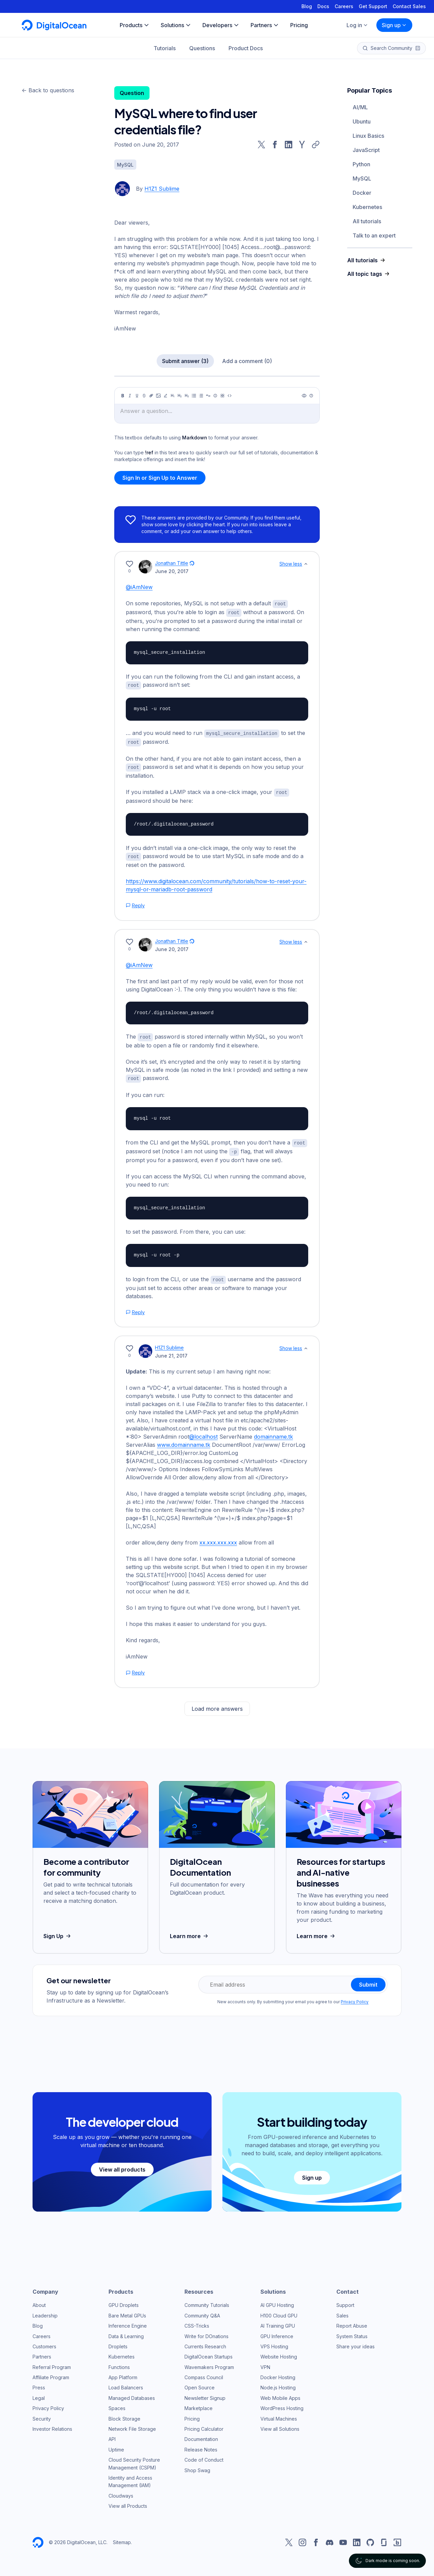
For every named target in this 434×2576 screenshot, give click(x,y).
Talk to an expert (374, 235)
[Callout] (215, 395)
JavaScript (366, 150)
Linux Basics (368, 135)
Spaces (116, 2404)
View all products (122, 2165)
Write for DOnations (206, 2332)
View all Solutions (279, 2424)
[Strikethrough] (144, 395)
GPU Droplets (123, 2301)
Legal (39, 2394)
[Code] (229, 395)
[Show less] (305, 564)
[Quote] (208, 395)
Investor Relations (52, 2424)
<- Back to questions (48, 90)
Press (39, 2383)
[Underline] (137, 395)
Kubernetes (367, 207)
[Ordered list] (201, 395)
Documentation (201, 2435)
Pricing (192, 2414)
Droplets (117, 2342)
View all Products (127, 2501)
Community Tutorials (206, 2301)
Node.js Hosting (278, 2383)
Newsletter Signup (204, 2394)
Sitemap (122, 2538)
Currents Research (205, 2342)
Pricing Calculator (203, 2424)
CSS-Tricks (196, 2321)
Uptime (116, 2445)
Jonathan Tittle (171, 563)
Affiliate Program (51, 2373)
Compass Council (203, 2373)
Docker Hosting (277, 2373)
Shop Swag (197, 2466)
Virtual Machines (278, 2414)
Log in (357, 25)
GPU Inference (276, 2332)
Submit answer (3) (185, 361)
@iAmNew (139, 587)
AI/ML (360, 107)
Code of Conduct (203, 2455)
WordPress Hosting (281, 2404)
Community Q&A (202, 2311)
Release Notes (200, 2445)
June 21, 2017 (171, 1351)
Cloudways (120, 2491)
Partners (42, 2352)
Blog (306, 6)
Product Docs (246, 48)
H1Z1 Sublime (161, 188)
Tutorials (165, 48)
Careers (344, 6)
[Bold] (122, 395)
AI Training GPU (277, 2321)
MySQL (362, 178)
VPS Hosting (274, 2342)
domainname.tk (273, 1432)
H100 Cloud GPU (278, 2311)
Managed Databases (131, 2394)
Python (361, 164)
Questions (202, 48)
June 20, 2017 (172, 571)
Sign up (394, 25)
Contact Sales (409, 6)
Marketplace (198, 2404)
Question (132, 93)
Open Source (199, 2383)
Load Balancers (125, 2383)
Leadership (45, 2311)
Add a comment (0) (247, 361)
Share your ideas (355, 2342)
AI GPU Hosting (277, 2301)
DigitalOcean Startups (208, 2352)
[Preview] (304, 395)
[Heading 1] (172, 395)
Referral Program (52, 2363)
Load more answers (217, 1704)
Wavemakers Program (209, 2363)
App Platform (122, 2373)
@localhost (203, 1432)
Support (345, 2301)
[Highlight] (165, 395)
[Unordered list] (194, 395)
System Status (352, 2332)
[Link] (151, 395)
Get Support (373, 6)
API (112, 2435)
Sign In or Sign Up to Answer (159, 477)
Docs (323, 6)
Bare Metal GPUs (127, 2311)
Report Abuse (351, 2321)
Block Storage (124, 2414)
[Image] (158, 395)
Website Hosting (278, 2352)
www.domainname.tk (183, 1440)
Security (42, 2414)
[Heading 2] (179, 395)
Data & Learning (126, 2332)
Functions (119, 2363)
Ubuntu (362, 121)
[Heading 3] (187, 395)
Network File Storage (132, 2424)
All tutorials (367, 221)
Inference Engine (127, 2321)
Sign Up (57, 1931)
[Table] (222, 395)
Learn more (190, 1931)
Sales (342, 2311)
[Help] (311, 395)
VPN (265, 2363)
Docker (362, 192)
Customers (44, 2342)
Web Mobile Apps (280, 2394)
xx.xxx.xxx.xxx (218, 1538)
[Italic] (130, 395)
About (39, 2301)
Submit (368, 1980)
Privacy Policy (355, 1997)
